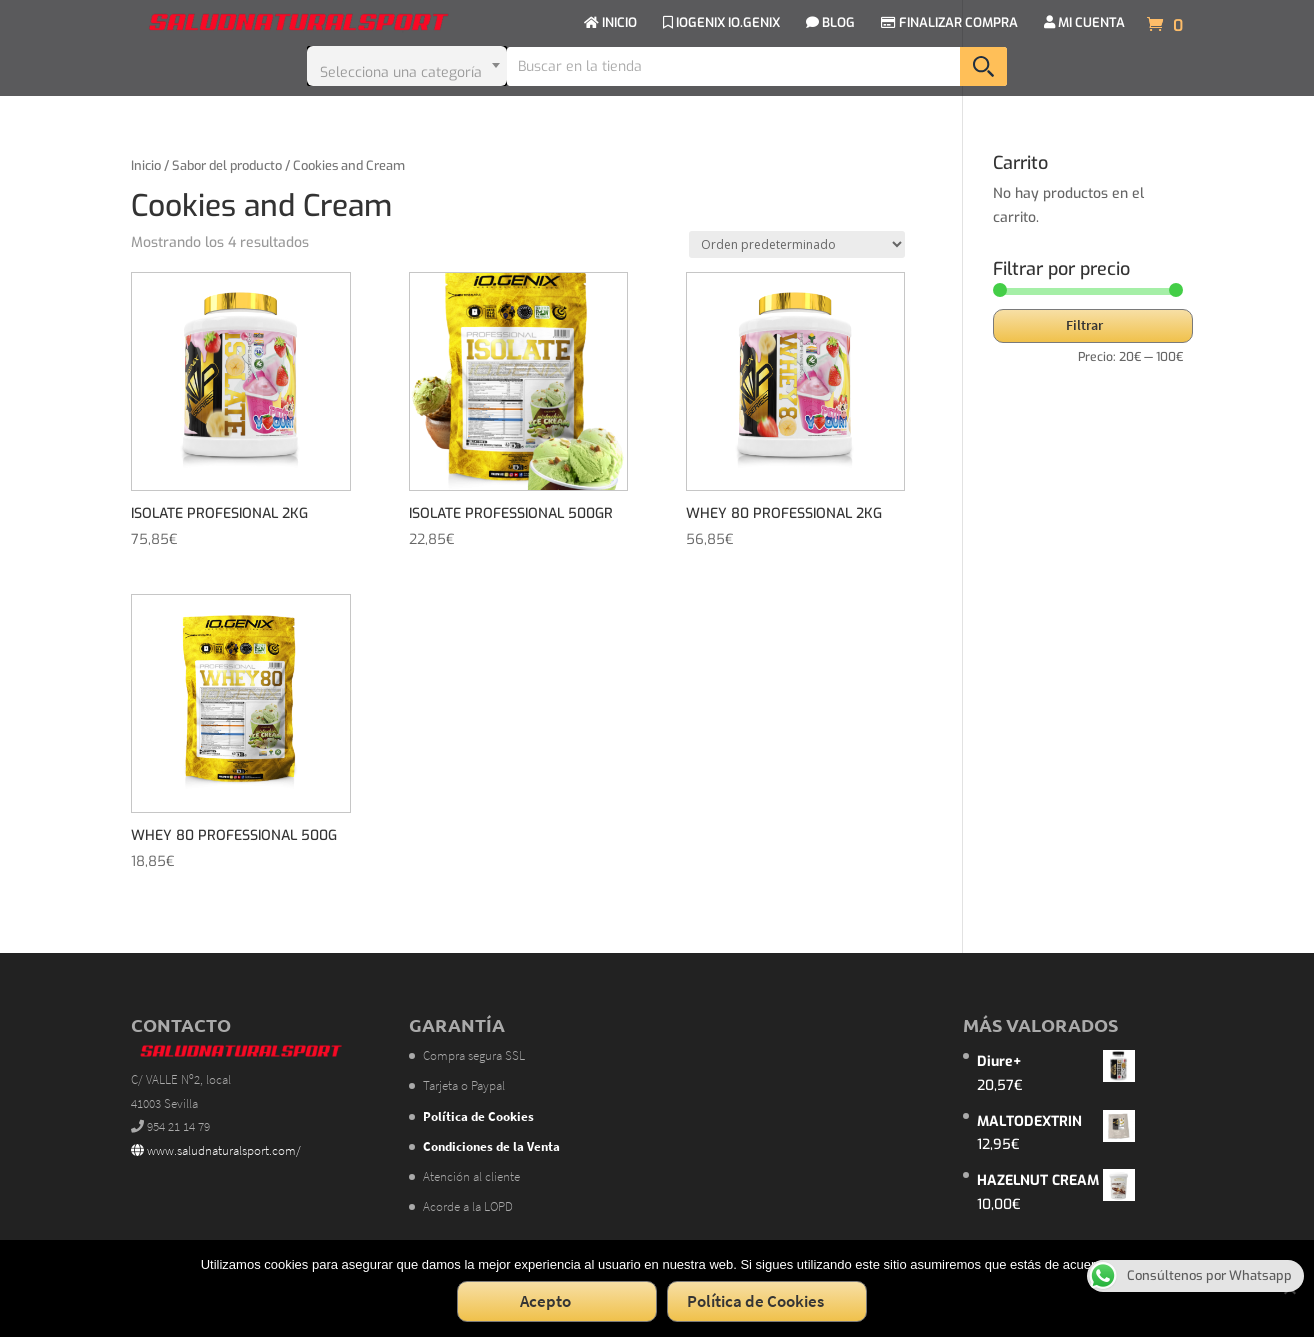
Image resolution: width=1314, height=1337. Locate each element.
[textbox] (407, 66)
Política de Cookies (755, 1301)
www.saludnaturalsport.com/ (216, 1150)
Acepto (545, 1301)
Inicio (146, 165)
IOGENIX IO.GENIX (721, 23)
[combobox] (407, 66)
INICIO (610, 23)
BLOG (830, 23)
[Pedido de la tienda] (797, 244)
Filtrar (1084, 325)
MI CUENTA (1084, 23)
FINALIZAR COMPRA (949, 23)
